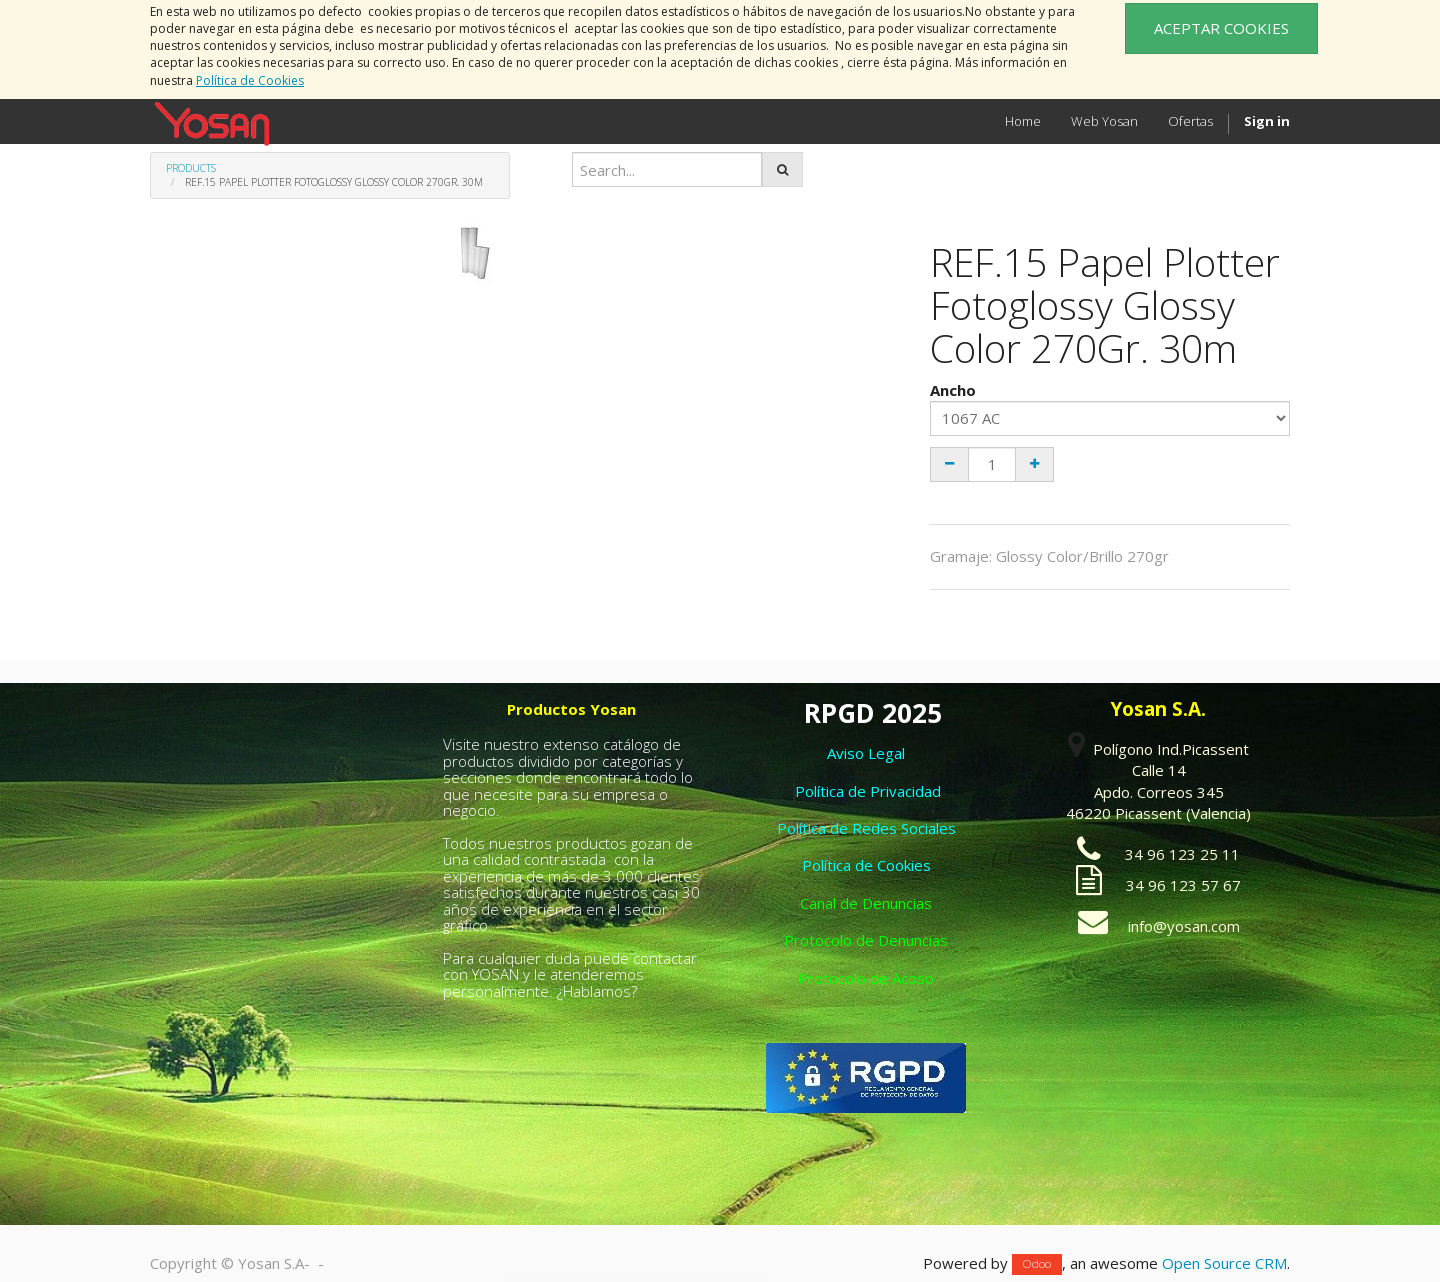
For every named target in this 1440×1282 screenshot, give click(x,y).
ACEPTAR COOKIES (1221, 28)
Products (191, 168)
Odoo (1037, 1264)
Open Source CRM (1224, 1263)
